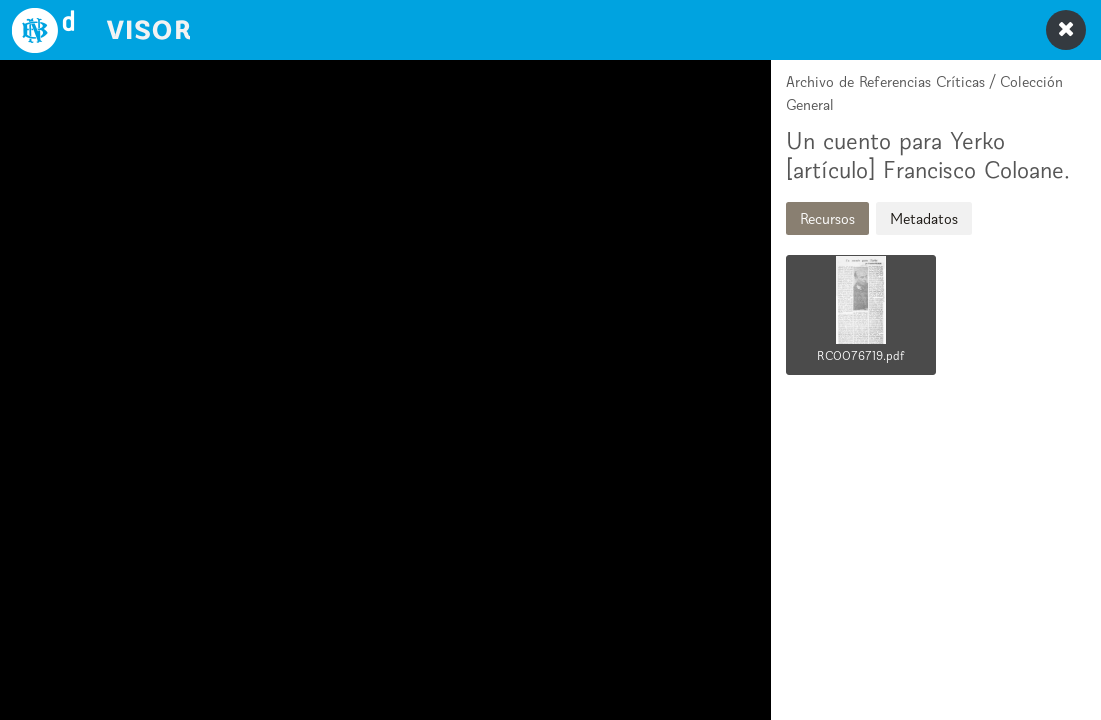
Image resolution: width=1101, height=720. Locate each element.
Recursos (827, 218)
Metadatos (924, 218)
